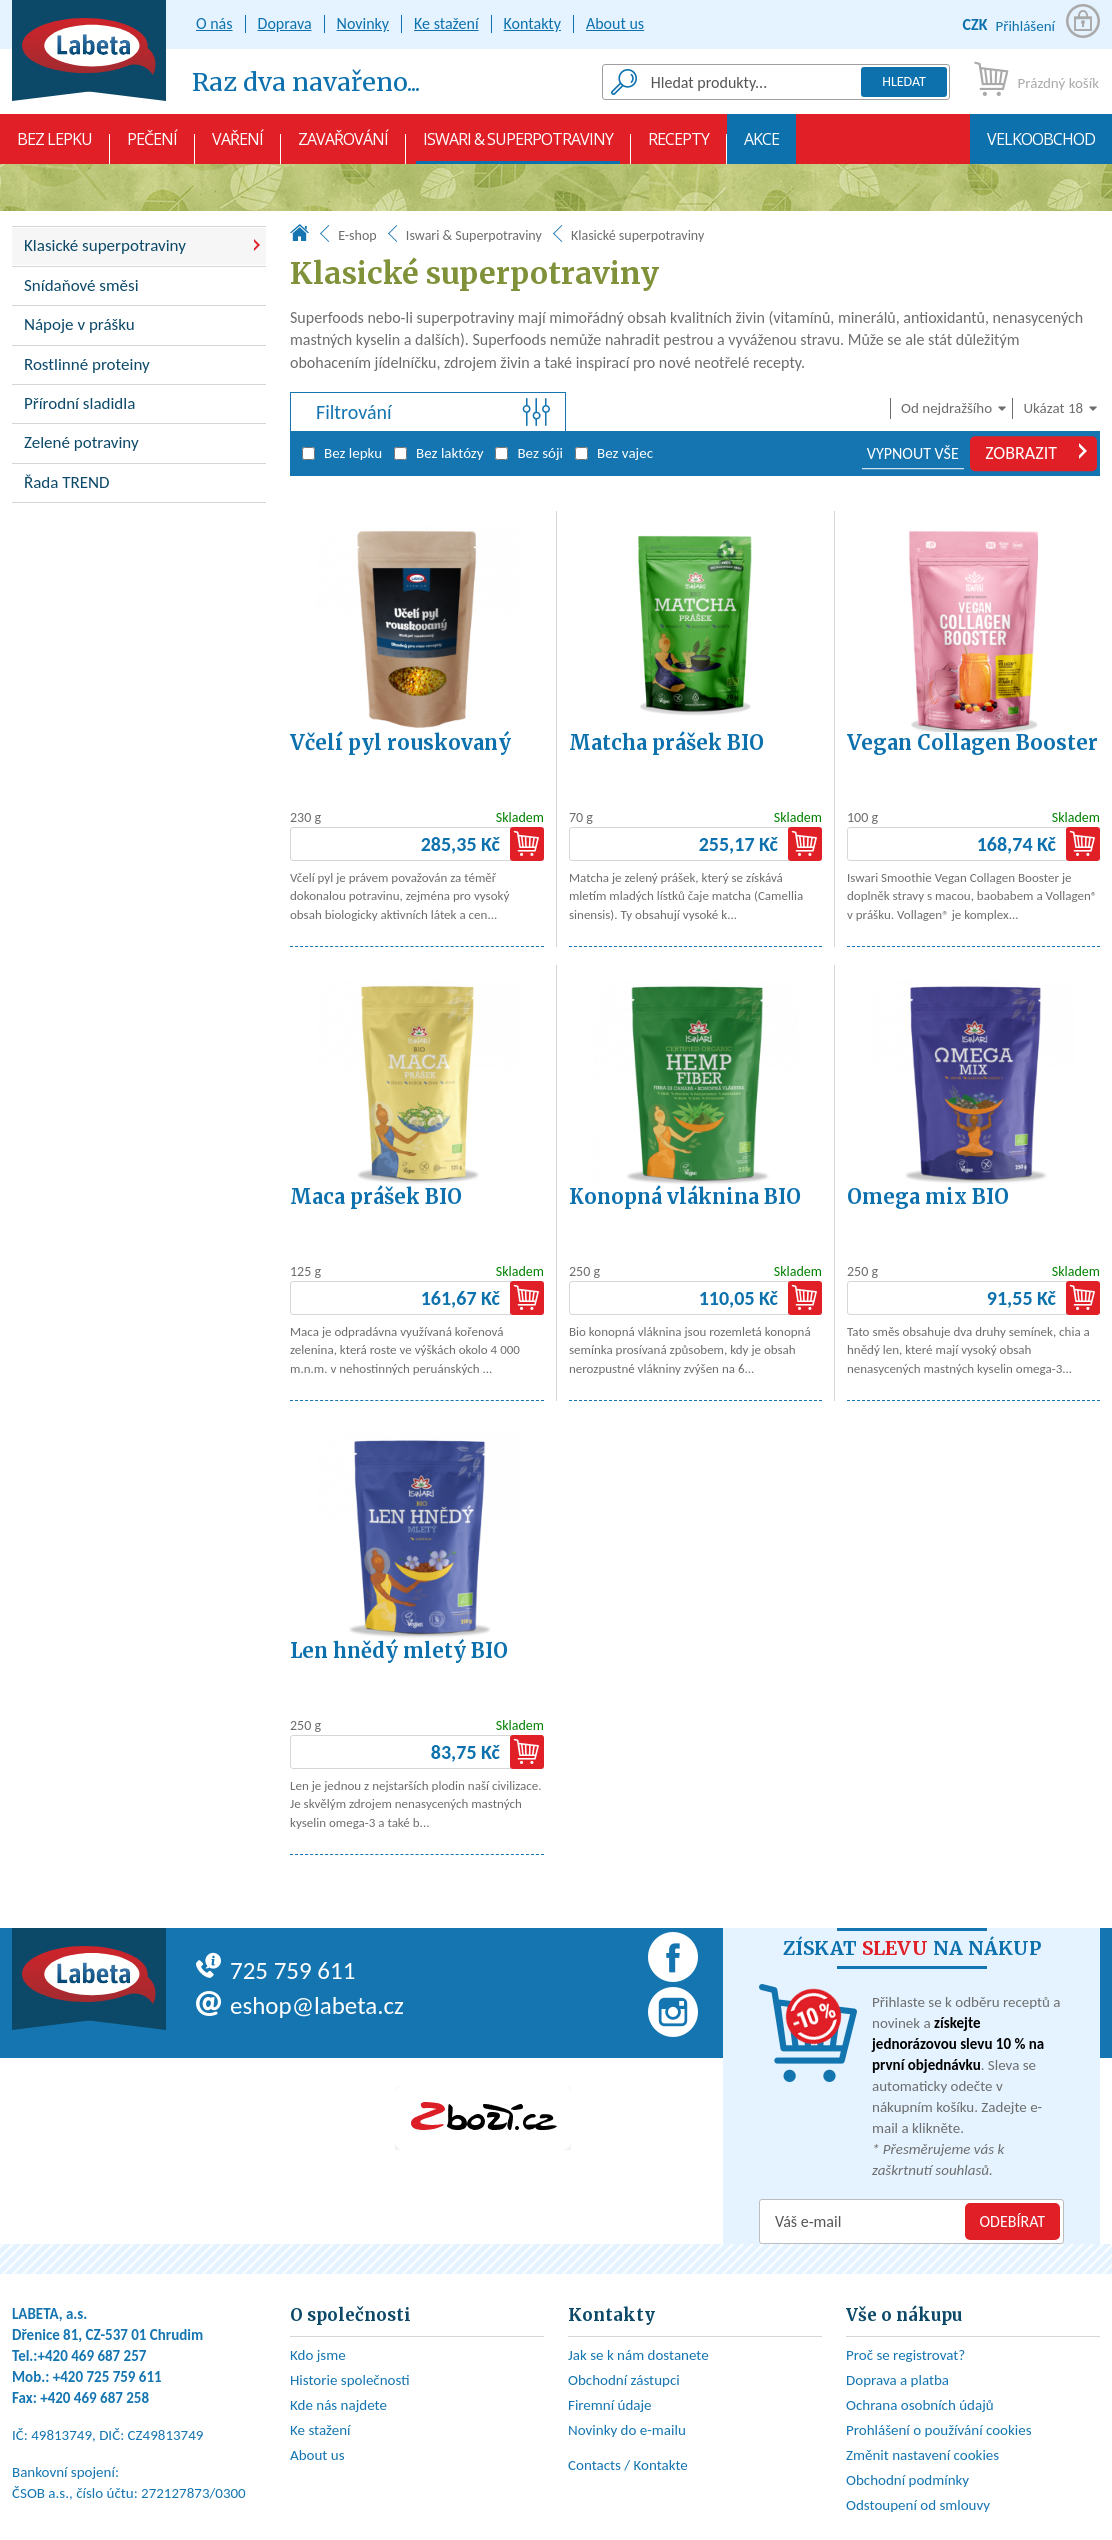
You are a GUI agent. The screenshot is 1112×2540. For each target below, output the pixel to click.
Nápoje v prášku (79, 324)
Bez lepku (54, 146)
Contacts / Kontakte (628, 2465)
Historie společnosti (350, 2380)
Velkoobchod (1041, 146)
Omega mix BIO (928, 1196)
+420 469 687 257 (92, 2356)
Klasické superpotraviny (105, 245)
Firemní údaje (610, 2405)
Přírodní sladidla (79, 403)
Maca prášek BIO (376, 1196)
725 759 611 (275, 1970)
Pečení (152, 146)
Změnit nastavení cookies (922, 2455)
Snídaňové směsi (81, 285)
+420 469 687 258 (94, 2398)
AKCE (761, 146)
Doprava (285, 23)
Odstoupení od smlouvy (918, 2505)
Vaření (237, 146)
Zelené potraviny (81, 442)
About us (615, 23)
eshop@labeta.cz (300, 2005)
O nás (214, 23)
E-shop (357, 235)
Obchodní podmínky (907, 2480)
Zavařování (343, 146)
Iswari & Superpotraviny (518, 146)
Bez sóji (529, 453)
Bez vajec (614, 453)
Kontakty (532, 23)
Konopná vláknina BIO (685, 1196)
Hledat (904, 81)
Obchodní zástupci (624, 2380)
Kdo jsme (318, 2355)
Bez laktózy (438, 453)
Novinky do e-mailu (627, 2430)
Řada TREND (67, 482)
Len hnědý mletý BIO (399, 1650)
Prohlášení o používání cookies (939, 2430)
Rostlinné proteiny (87, 364)
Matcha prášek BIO (666, 742)
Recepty (678, 146)
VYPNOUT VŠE (913, 453)
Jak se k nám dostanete (638, 2355)
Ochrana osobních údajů (920, 2405)
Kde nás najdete (338, 2405)
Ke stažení (446, 23)
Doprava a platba (897, 2380)
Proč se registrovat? (905, 2355)
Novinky (363, 23)
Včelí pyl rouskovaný (400, 742)
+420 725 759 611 (107, 2377)
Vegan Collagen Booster (972, 742)
